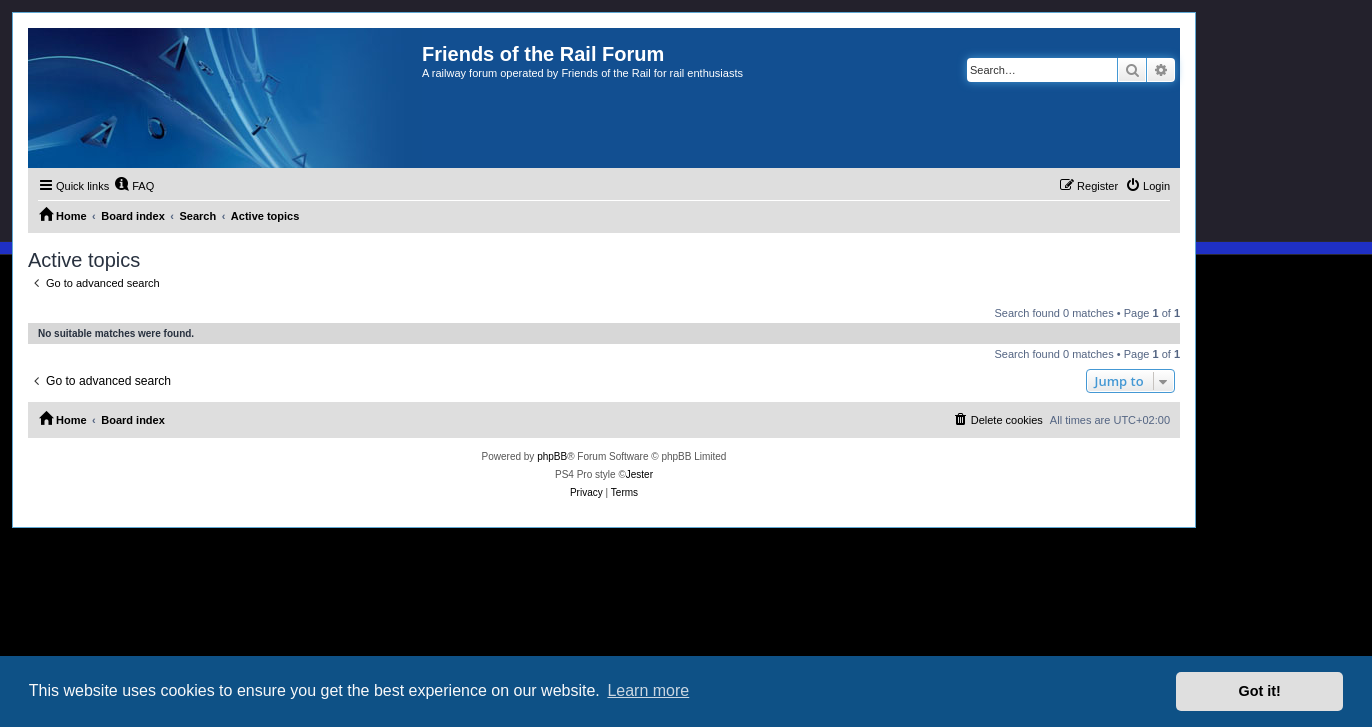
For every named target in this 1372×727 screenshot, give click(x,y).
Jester (639, 474)
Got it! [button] (1260, 691)
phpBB (552, 456)
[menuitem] (134, 186)
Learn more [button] (648, 690)
